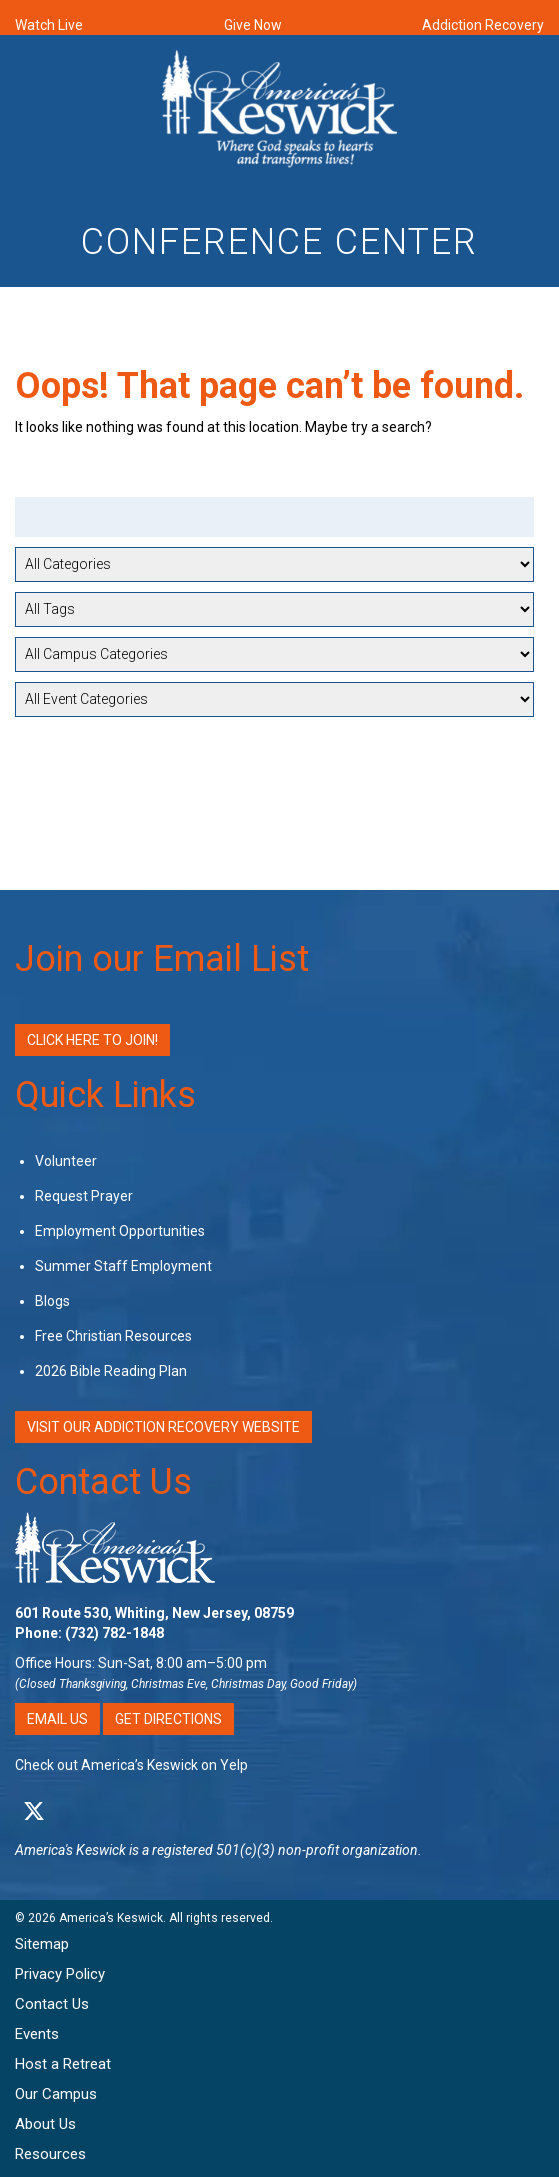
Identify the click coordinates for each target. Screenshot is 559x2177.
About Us (45, 2124)
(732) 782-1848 (114, 1633)
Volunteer (66, 1161)
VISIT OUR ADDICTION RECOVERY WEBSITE (163, 1427)
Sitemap (42, 1944)
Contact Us (103, 1482)
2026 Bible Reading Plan (111, 1371)
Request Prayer (84, 1196)
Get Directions (168, 1719)
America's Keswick (70, 1850)
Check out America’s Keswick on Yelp (131, 1765)
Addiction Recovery (483, 25)
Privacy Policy (60, 1974)
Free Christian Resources (113, 1336)
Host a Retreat (63, 2064)
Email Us (57, 1719)
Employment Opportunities (120, 1231)
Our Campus (56, 2094)
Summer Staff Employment (123, 1266)
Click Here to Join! (92, 1040)
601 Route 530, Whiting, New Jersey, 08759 (154, 1613)
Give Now (253, 25)
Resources (50, 2154)
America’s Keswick (111, 1918)
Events (37, 2034)
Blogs (52, 1301)
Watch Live (49, 25)
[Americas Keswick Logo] (279, 112)
